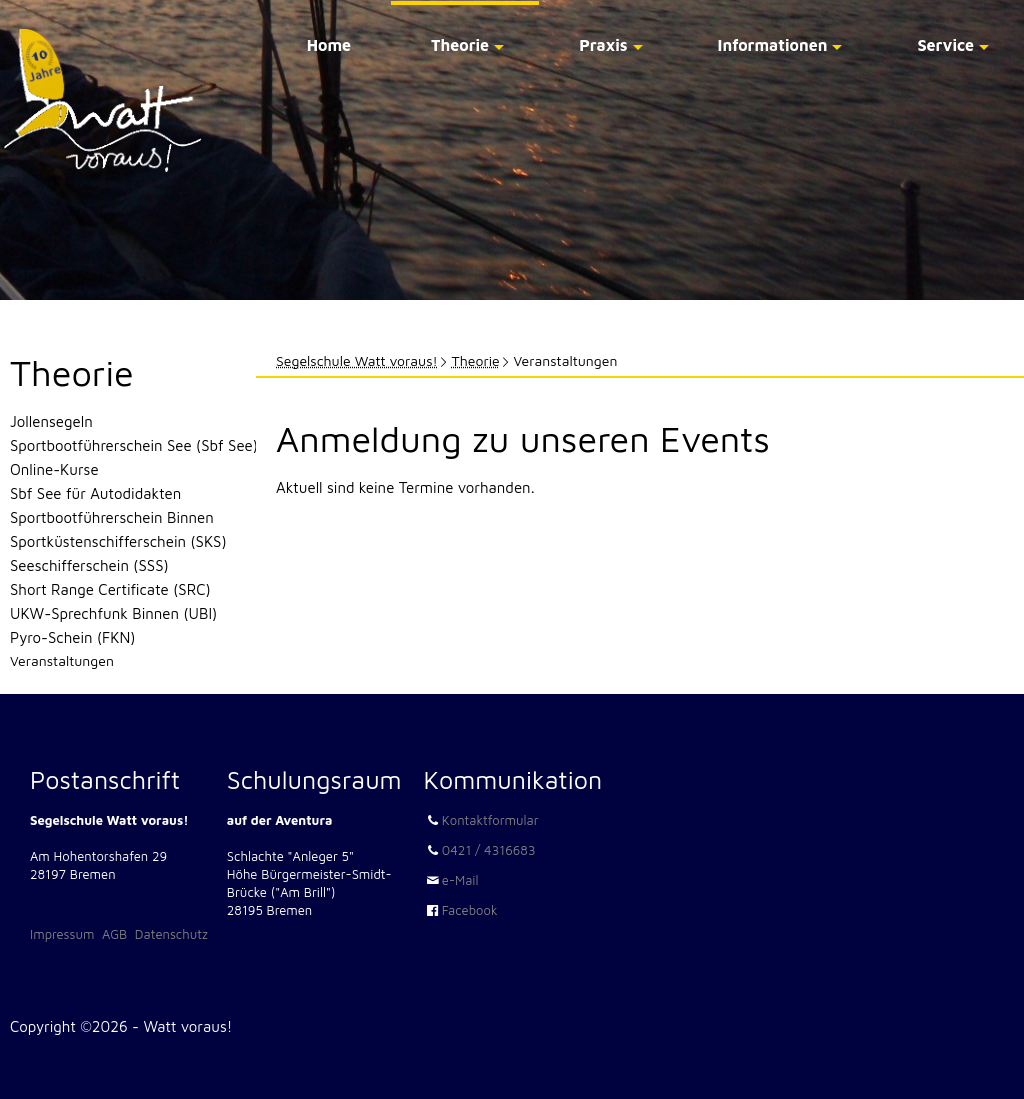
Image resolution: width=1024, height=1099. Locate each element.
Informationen (773, 45)
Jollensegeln (51, 421)
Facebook (470, 910)
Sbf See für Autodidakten (95, 493)
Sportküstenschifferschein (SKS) (118, 541)
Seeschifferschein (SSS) (89, 565)
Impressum (62, 934)
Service (945, 45)
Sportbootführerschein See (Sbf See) (134, 445)
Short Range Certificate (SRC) (110, 589)
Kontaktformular (490, 820)
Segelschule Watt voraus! (357, 360)
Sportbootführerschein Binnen (112, 517)
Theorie (460, 45)
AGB (114, 934)
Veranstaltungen (62, 660)
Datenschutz (171, 934)
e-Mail (460, 880)
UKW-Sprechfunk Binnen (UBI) (113, 613)
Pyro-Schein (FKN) (72, 637)
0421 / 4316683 (489, 850)
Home (329, 45)
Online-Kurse (54, 469)
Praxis (603, 45)
